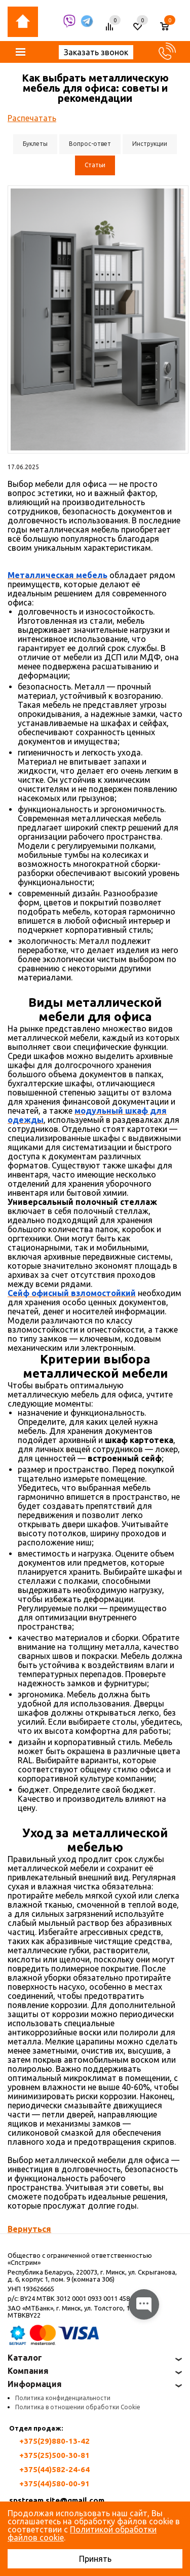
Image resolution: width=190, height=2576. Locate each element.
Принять (95, 2558)
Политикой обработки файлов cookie (82, 2533)
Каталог (25, 2357)
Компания (28, 2370)
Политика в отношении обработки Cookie (77, 2407)
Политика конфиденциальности (62, 2398)
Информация (35, 2384)
